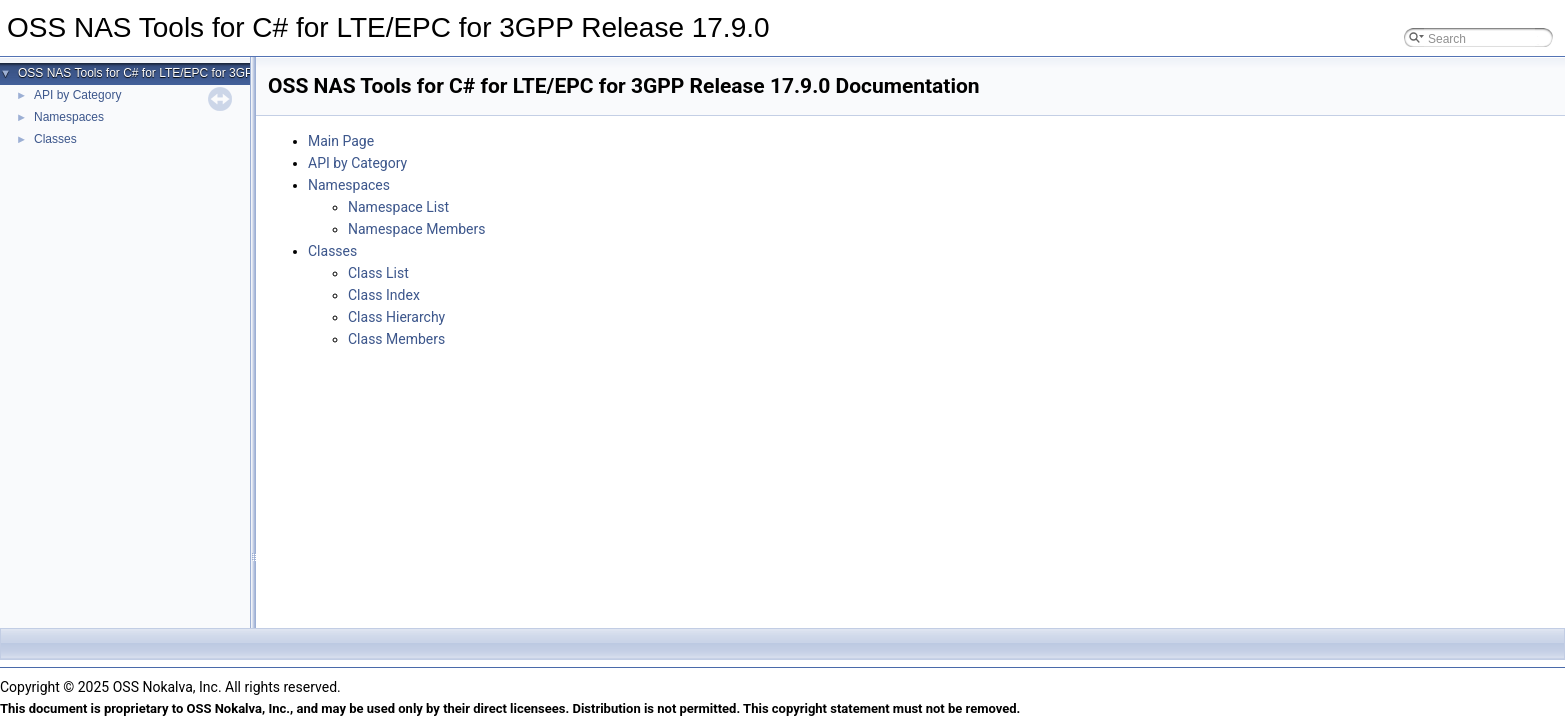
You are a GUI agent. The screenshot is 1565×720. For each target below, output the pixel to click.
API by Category (77, 95)
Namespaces (69, 117)
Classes (55, 139)
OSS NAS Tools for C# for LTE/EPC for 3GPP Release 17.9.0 (181, 73)
